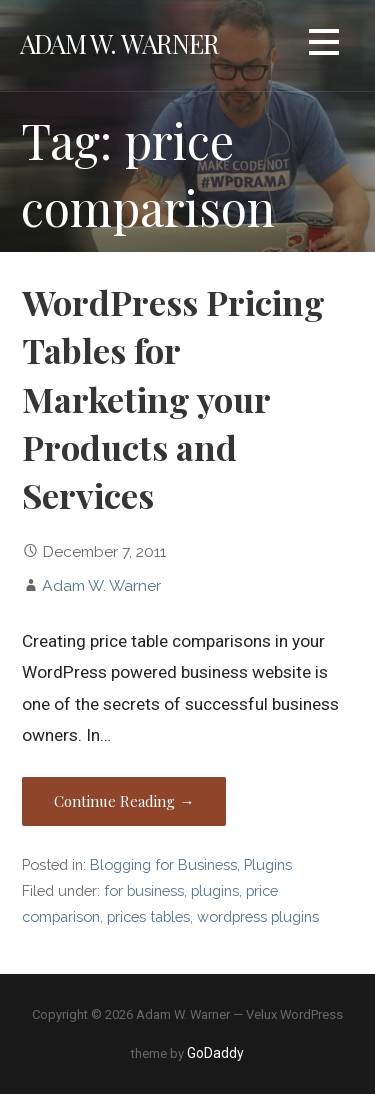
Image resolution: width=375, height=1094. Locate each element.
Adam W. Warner (119, 43)
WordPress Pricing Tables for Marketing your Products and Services (173, 399)
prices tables (148, 916)
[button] (324, 45)
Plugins (268, 864)
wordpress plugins (258, 916)
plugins (215, 890)
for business (144, 890)
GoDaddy (215, 1053)
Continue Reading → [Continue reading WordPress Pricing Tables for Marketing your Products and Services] (124, 801)
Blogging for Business (163, 864)
